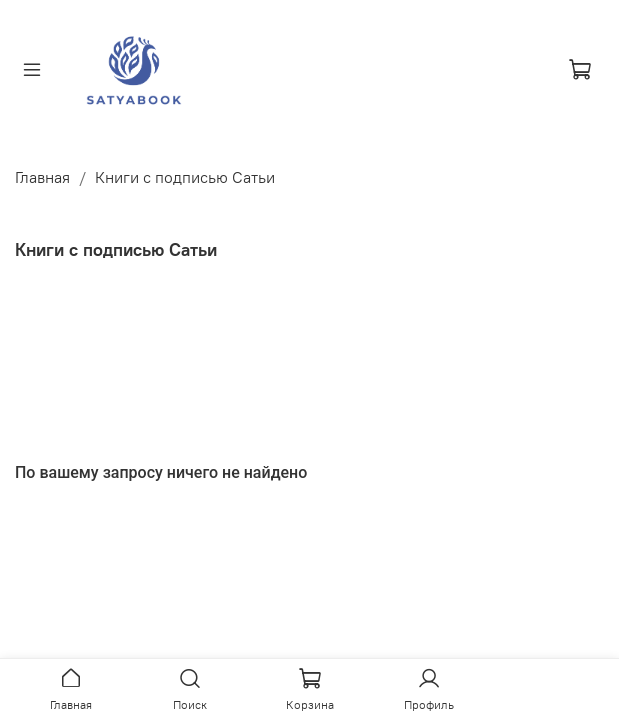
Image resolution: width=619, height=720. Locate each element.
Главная (42, 177)
